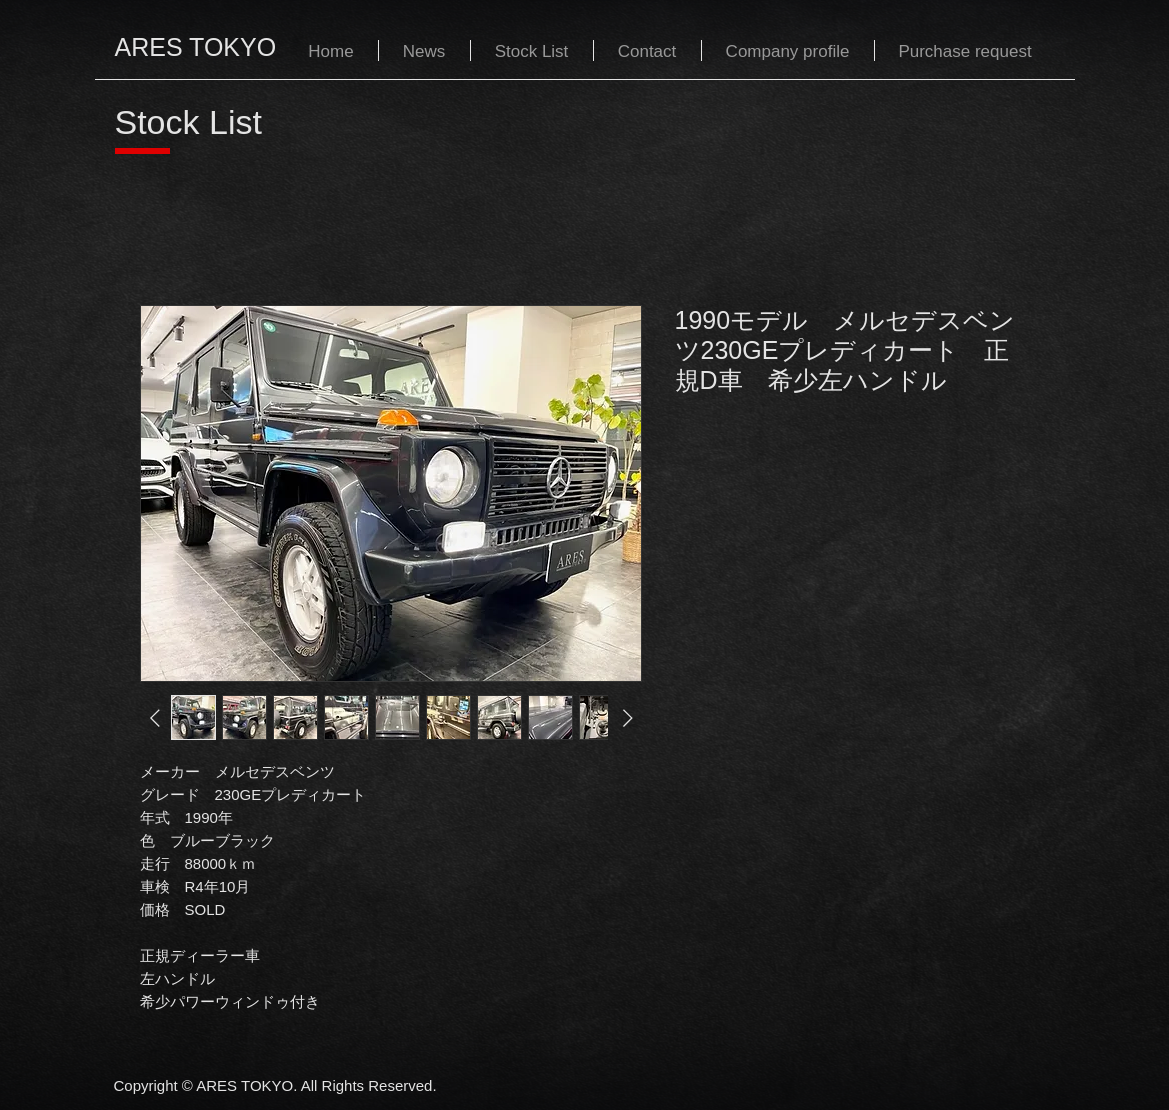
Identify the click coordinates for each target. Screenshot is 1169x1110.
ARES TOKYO (196, 47)
